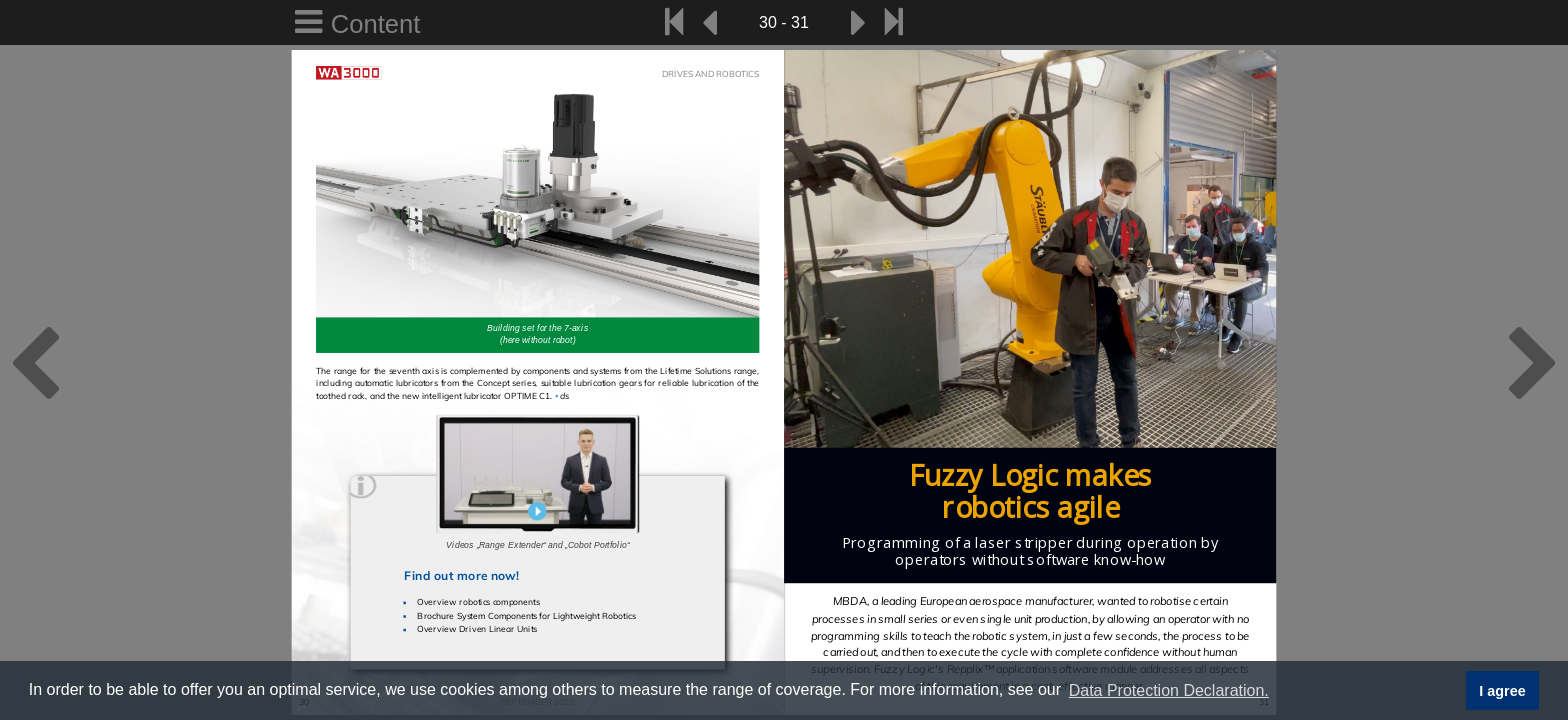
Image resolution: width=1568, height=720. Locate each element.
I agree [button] (1502, 691)
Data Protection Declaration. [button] (1169, 690)
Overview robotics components (478, 602)
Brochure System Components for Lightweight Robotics (526, 615)
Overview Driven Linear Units (476, 628)
